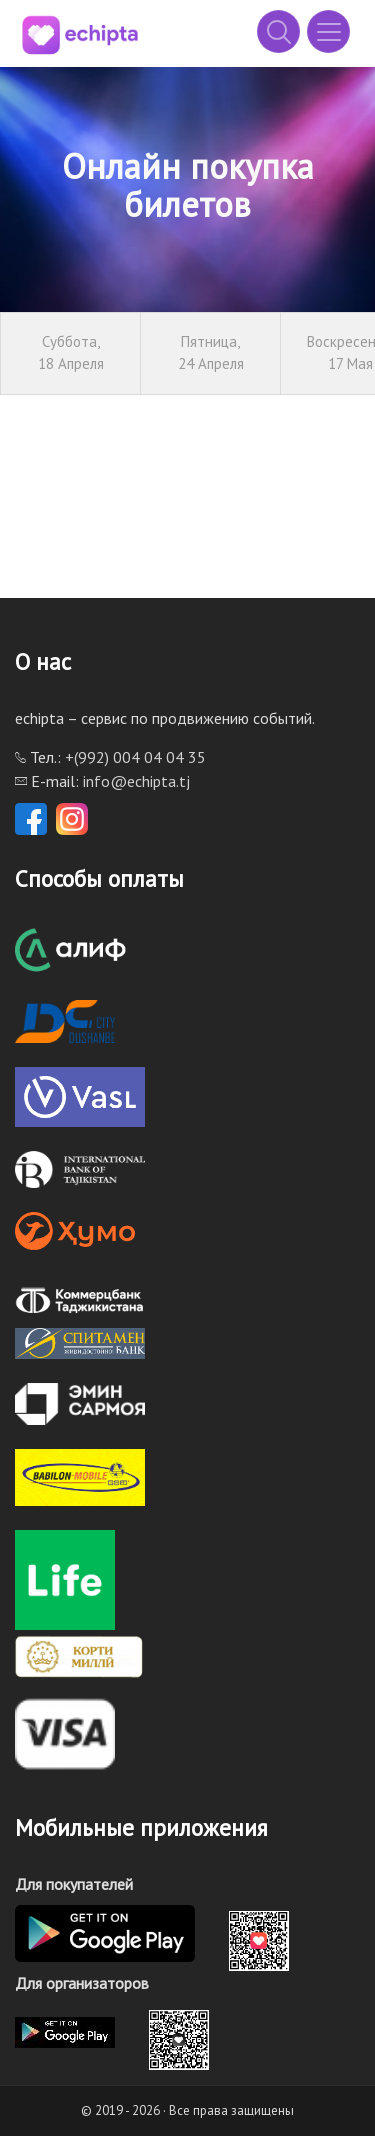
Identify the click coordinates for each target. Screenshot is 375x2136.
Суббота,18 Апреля (71, 353)
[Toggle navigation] (328, 31)
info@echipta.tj (136, 781)
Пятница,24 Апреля (211, 353)
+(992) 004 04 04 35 (135, 757)
